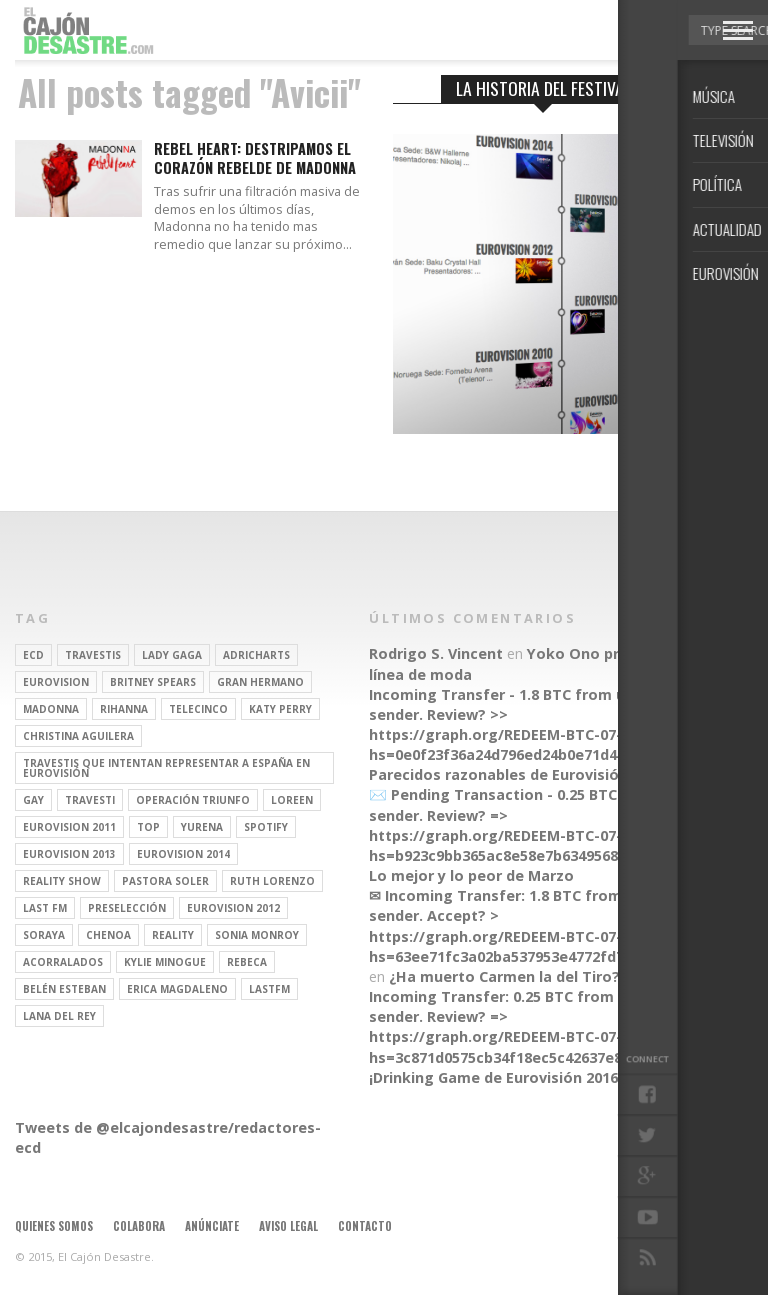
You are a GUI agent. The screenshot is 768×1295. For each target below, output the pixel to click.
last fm (45, 908)
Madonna (51, 709)
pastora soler (165, 881)
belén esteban (64, 989)
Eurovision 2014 (183, 854)
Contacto (365, 1226)
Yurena (202, 827)
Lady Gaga (172, 655)
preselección (127, 908)
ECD (33, 655)
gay (33, 800)
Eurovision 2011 (69, 827)
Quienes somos (54, 1226)
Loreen (292, 800)
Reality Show (62, 881)
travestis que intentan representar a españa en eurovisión (166, 768)
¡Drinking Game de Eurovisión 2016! (495, 1077)
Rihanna (124, 709)
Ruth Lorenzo (272, 881)
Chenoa (108, 935)
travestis (93, 655)
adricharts (256, 655)
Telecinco (198, 709)
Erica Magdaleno (177, 989)
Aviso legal (288, 1226)
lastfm (269, 989)
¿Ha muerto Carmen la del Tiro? (504, 976)
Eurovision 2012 (233, 908)
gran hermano (260, 682)
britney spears (153, 682)
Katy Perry (280, 709)
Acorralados (63, 962)
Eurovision (56, 682)
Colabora (139, 1226)
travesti (90, 800)
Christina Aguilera (78, 736)
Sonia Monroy (257, 935)
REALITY (173, 935)
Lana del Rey (59, 1016)
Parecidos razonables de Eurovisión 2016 (516, 774)
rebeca (247, 962)
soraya (44, 935)
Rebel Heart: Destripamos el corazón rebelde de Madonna (255, 158)
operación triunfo (193, 800)
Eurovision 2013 (69, 854)
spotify (266, 827)
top (148, 827)
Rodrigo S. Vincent (436, 653)
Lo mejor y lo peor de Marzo (471, 875)
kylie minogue (165, 962)
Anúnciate (212, 1226)
